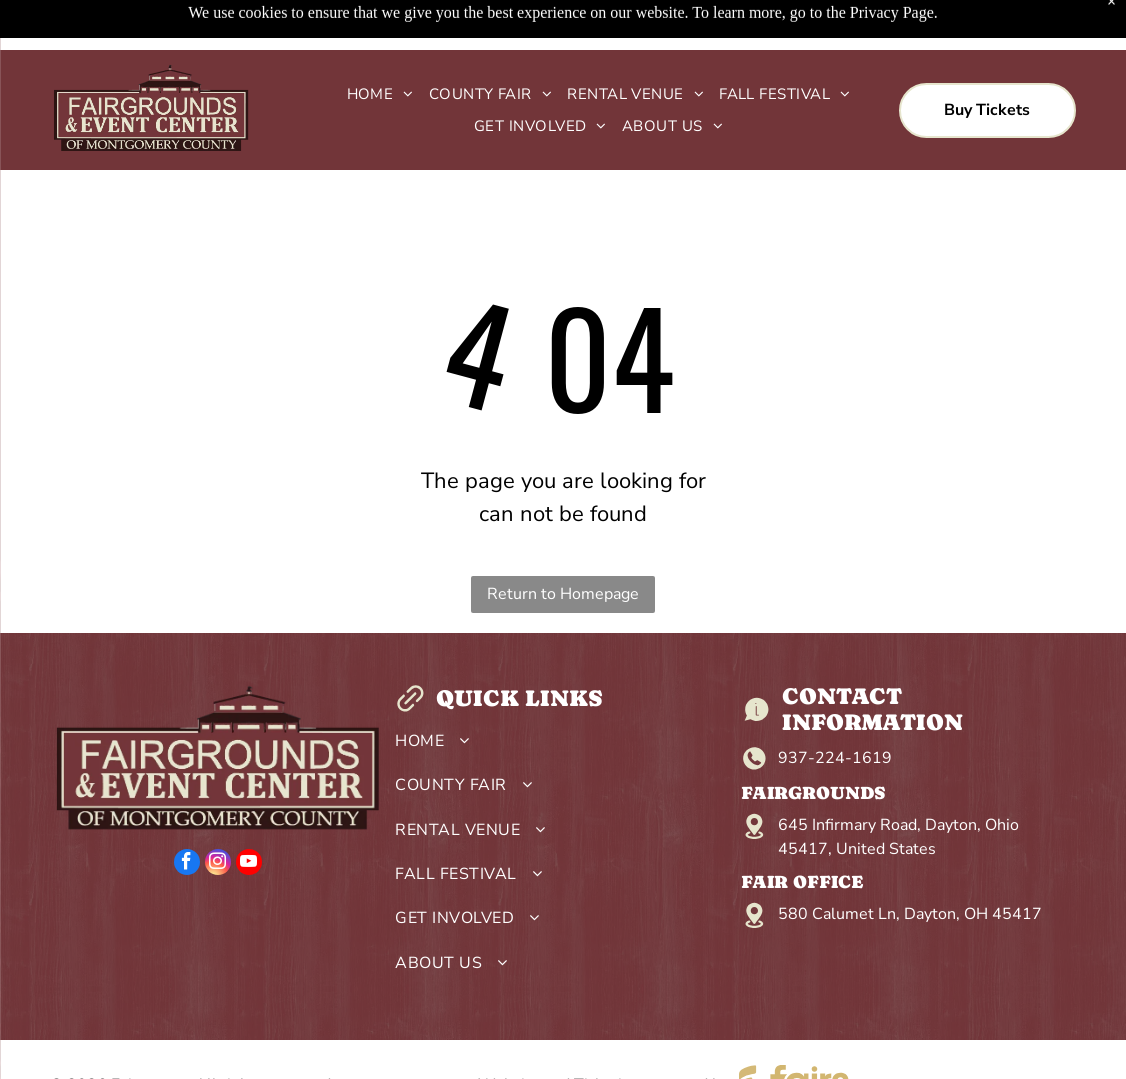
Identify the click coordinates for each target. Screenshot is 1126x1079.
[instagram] (218, 864)
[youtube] (249, 864)
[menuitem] (373, 94)
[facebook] (187, 864)
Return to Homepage (563, 594)
